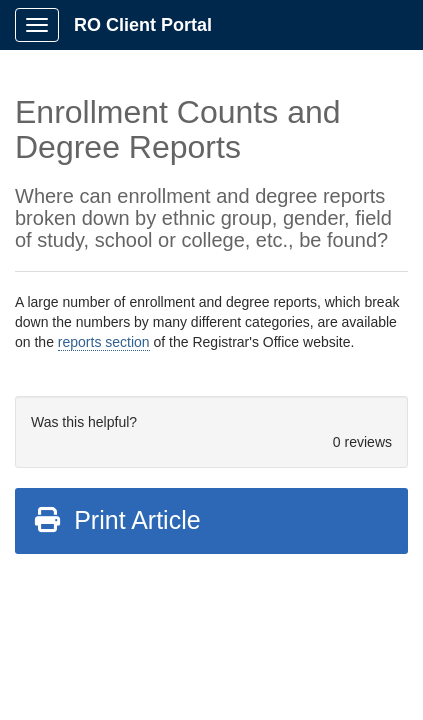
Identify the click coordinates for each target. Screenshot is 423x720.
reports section (104, 342)
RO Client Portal (143, 25)
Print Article (116, 520)
